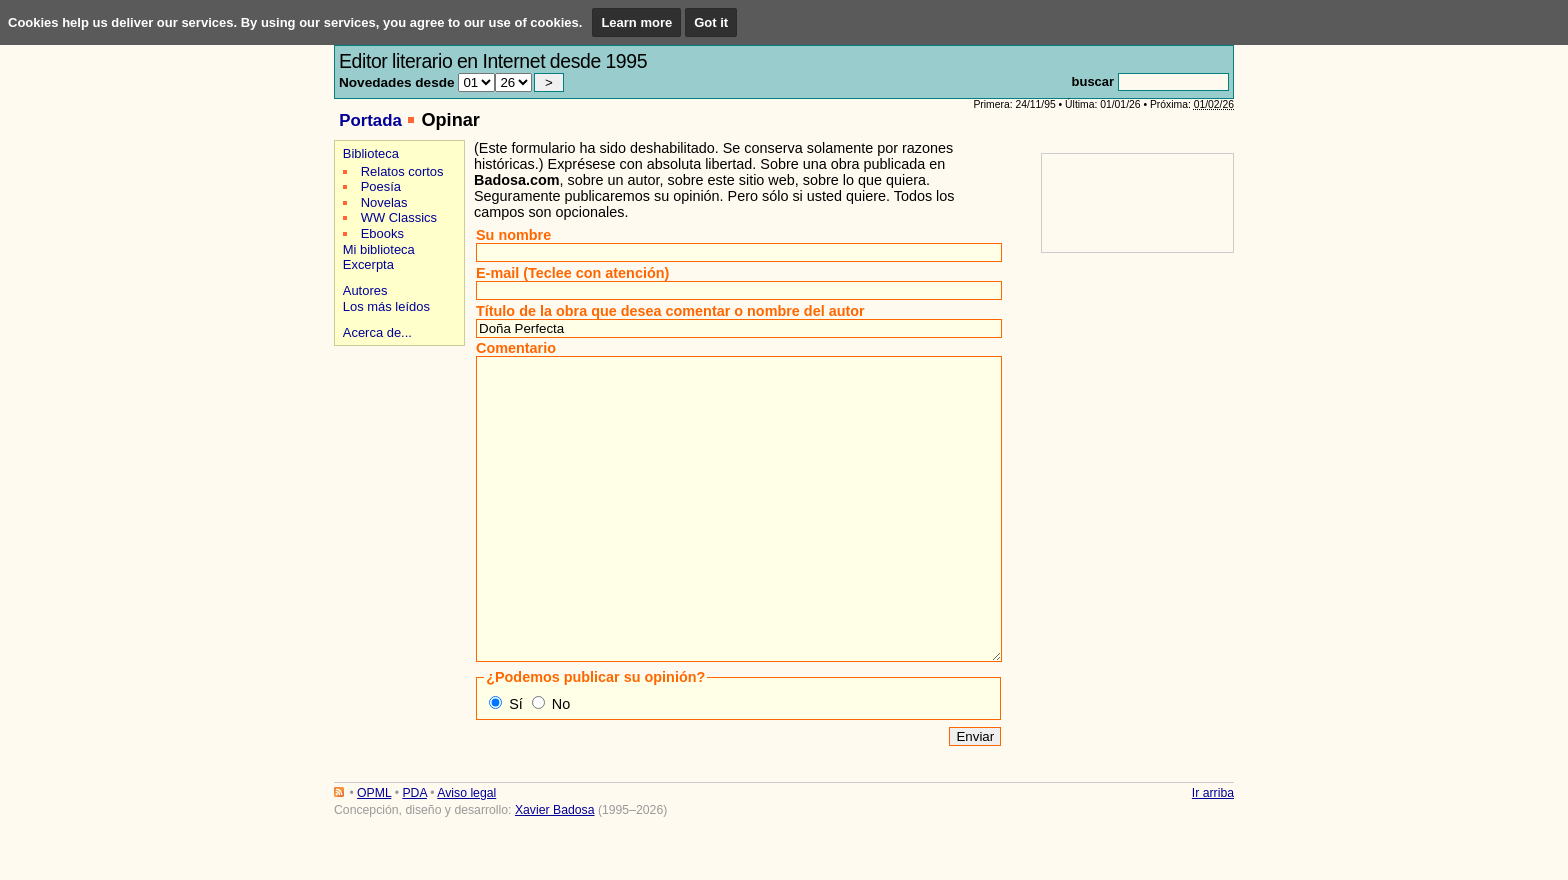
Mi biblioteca (379, 249)
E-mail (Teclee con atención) (572, 273)
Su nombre (513, 235)
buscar (1093, 81)
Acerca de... (377, 332)
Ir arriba (1213, 853)
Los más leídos (386, 306)
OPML (374, 853)
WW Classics (399, 217)
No (561, 764)
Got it (711, 22)
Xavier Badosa (555, 870)
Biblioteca (371, 153)
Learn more (636, 22)
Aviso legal (466, 853)
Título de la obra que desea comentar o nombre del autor (670, 311)
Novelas (384, 202)
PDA (414, 853)
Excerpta (368, 264)
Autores (365, 290)
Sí (516, 764)
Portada (370, 120)
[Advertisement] (396, 421)
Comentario (516, 348)
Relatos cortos (402, 171)
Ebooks (382, 233)
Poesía (381, 186)
